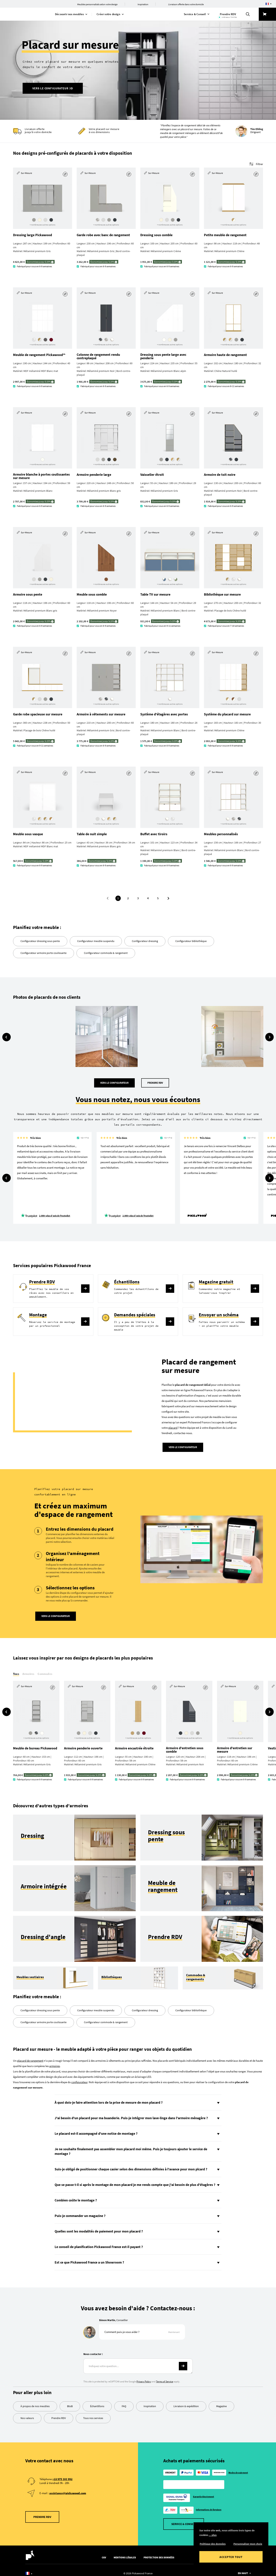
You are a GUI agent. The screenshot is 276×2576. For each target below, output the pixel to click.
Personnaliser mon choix (247, 2544)
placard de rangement (30, 2060)
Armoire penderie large (94, 474)
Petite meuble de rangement (225, 235)
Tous (16, 1674)
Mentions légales (125, 2557)
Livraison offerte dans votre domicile (186, 4)
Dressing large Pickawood (32, 235)
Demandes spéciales (134, 1315)
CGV (104, 2557)
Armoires (28, 1674)
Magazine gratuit (216, 1282)
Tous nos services (93, 2418)
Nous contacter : (93, 2354)
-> (183, 2366)
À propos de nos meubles (35, 2406)
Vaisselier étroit (152, 474)
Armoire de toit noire (219, 474)
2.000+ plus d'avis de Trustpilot (54, 1215)
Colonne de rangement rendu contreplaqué (98, 356)
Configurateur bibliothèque (191, 941)
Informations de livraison (208, 2509)
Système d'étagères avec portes (164, 714)
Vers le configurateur (114, 1082)
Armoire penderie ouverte (83, 1748)
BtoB (70, 2406)
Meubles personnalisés (221, 834)
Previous (6, 1037)
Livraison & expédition (186, 2406)
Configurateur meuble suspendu (95, 941)
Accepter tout (230, 2557)
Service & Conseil (183, 2524)
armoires (54, 2066)
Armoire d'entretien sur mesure (234, 1750)
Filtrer (259, 164)
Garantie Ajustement (203, 2496)
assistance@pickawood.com (67, 2493)
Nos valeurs (27, 2418)
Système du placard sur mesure (227, 714)
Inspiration (143, 4)
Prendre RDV (155, 1082)
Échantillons (127, 1282)
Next (269, 1037)
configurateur (79, 2082)
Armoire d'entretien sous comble (184, 1750)
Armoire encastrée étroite (134, 1748)
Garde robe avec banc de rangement (103, 235)
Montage (38, 1315)
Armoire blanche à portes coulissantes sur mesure (41, 476)
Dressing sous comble (156, 235)
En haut (243, 2573)
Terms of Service (164, 2381)
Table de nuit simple (92, 834)
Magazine (221, 2406)
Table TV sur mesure (155, 594)
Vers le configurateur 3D (52, 88)
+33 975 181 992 (62, 2479)
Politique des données (213, 2544)
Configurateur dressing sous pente (40, 941)
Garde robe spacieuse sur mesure (37, 714)
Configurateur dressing (145, 941)
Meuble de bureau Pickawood (35, 1748)
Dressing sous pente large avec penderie (163, 356)
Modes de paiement (238, 2472)
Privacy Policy (143, 2381)
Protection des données (159, 2557)
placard (172, 1427)
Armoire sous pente (27, 594)
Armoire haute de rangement (225, 355)
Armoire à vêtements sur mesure (101, 714)
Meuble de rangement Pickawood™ (39, 355)
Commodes (45, 1674)
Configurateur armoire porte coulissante (44, 953)
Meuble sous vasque (28, 834)
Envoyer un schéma (219, 1315)
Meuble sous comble (92, 594)
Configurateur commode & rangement (106, 953)
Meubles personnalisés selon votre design (97, 4)
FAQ (124, 2406)
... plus (213, 2535)
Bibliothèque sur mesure (222, 594)
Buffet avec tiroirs (153, 834)
